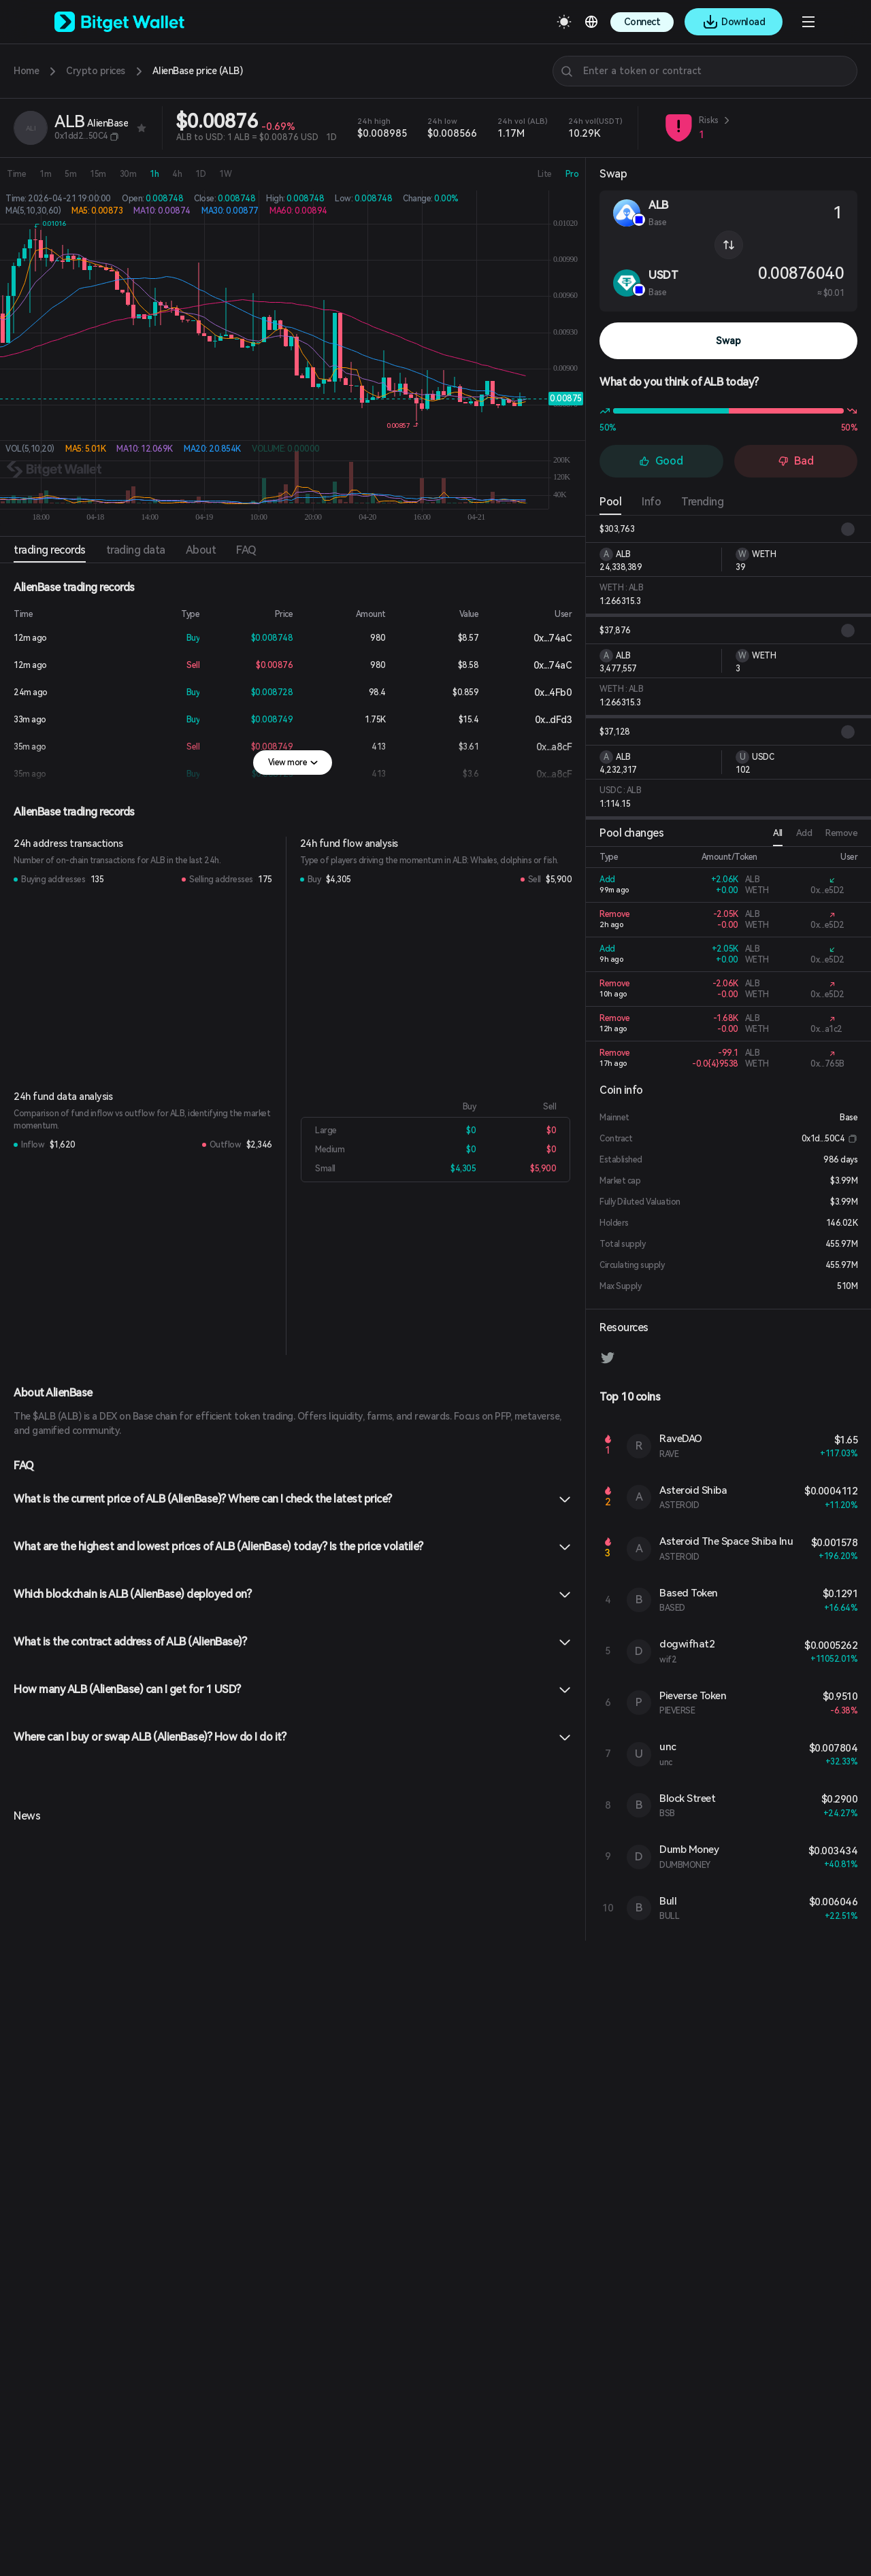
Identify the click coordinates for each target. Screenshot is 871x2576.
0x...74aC (542, 638)
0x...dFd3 (542, 719)
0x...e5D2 (827, 890)
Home (26, 70)
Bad (796, 460)
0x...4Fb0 (542, 692)
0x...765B (827, 1064)
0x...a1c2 (826, 1029)
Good (661, 460)
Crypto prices (95, 70)
